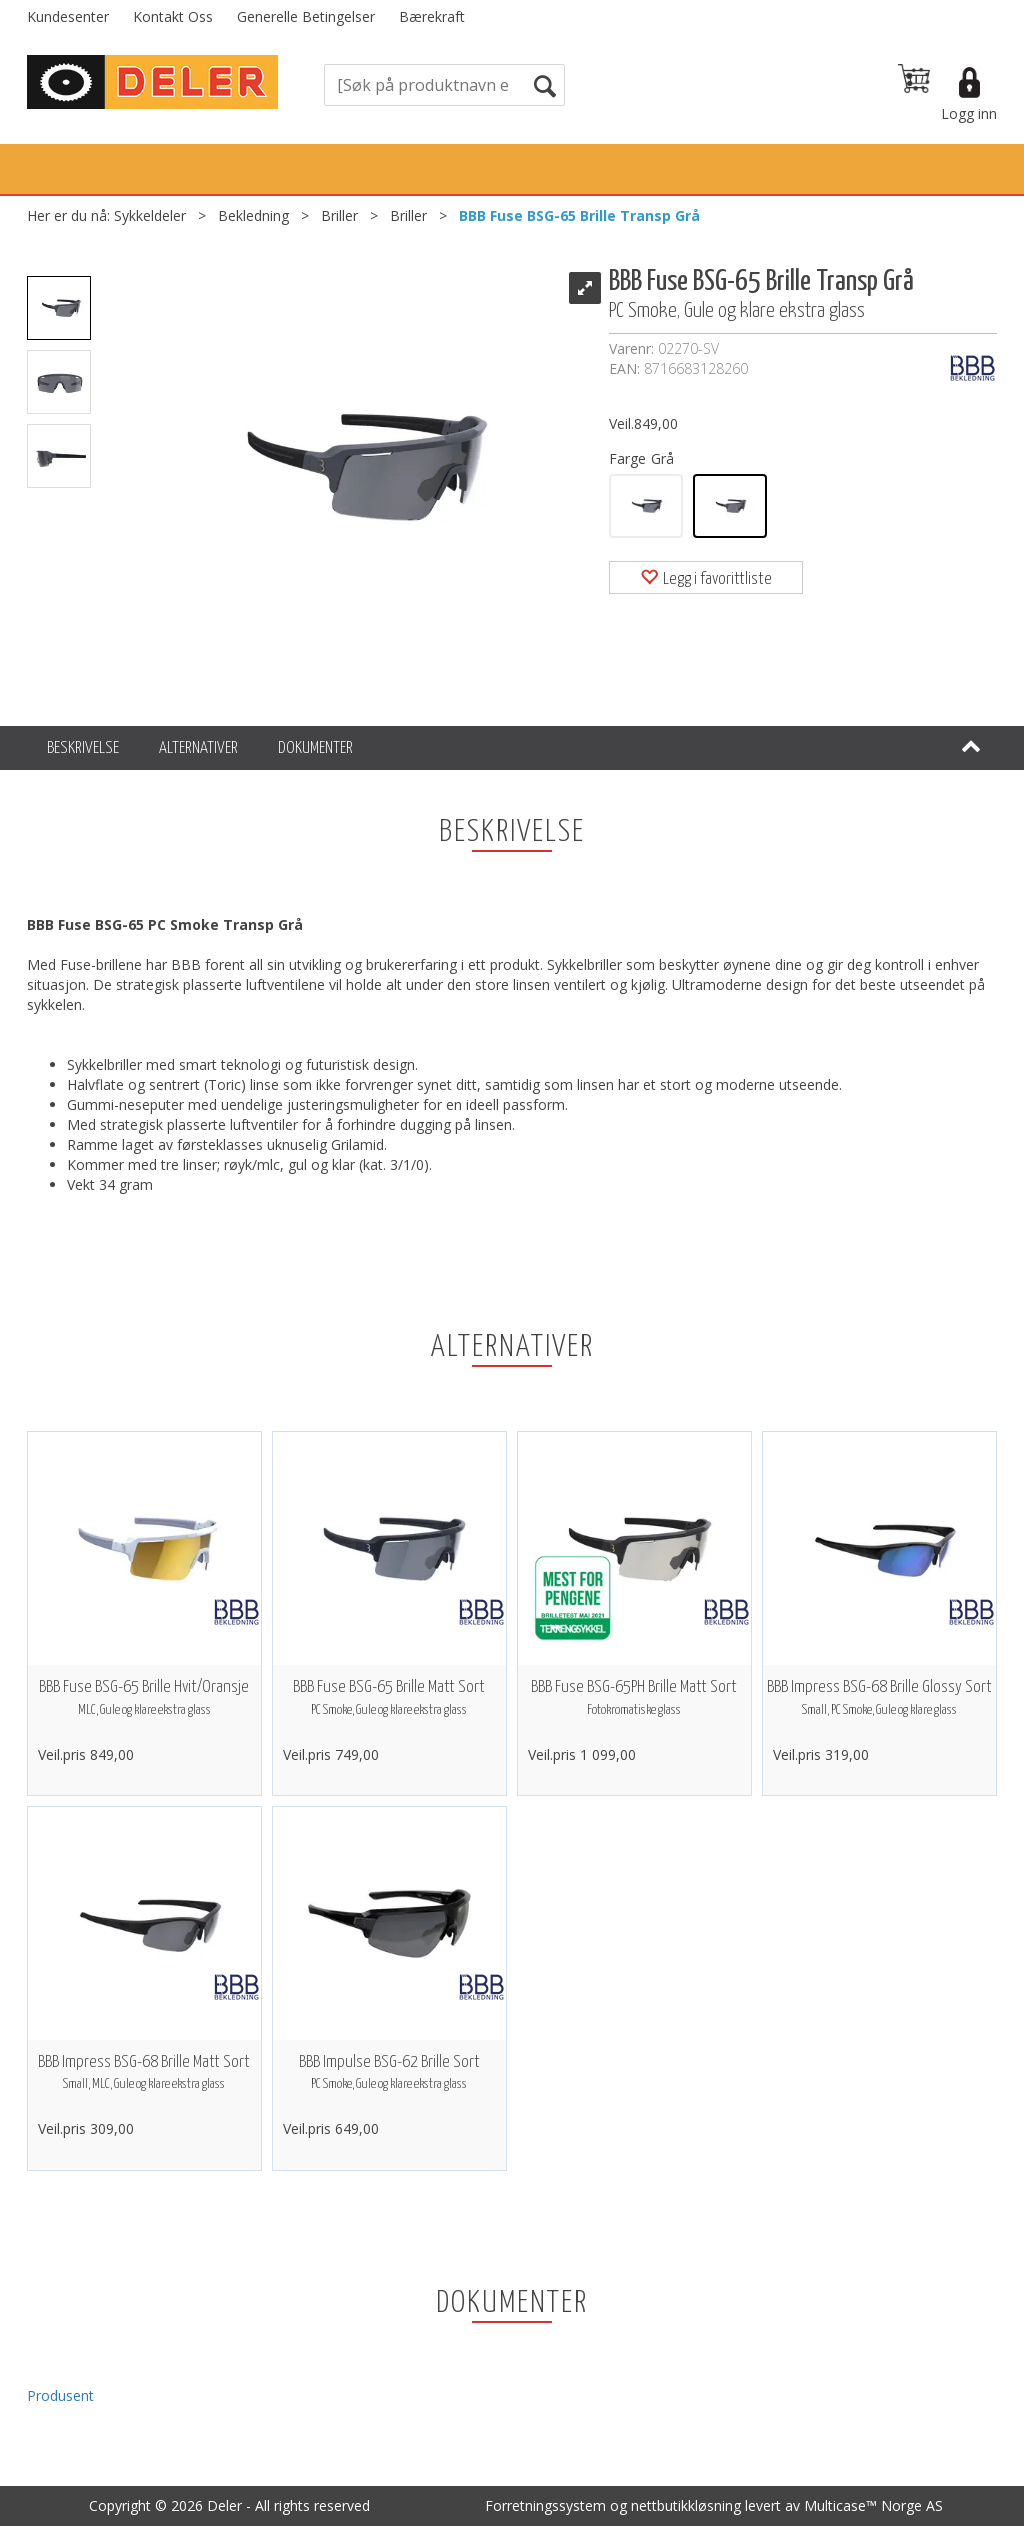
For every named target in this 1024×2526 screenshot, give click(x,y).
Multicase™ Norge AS (873, 2505)
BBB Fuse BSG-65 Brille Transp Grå (579, 215)
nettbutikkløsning (686, 2505)
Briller (339, 215)
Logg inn (969, 113)
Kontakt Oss (173, 16)
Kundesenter (68, 16)
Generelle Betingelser (306, 16)
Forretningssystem (545, 2505)
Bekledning (253, 215)
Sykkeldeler (150, 215)
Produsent (60, 2395)
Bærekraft (432, 16)
